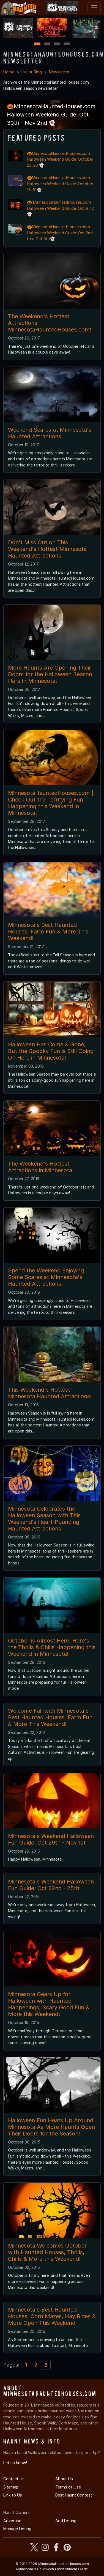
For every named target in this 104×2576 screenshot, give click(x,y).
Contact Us (13, 2478)
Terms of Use (68, 2487)
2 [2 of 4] (47, 44)
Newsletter (59, 72)
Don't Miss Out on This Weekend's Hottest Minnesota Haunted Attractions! (47, 549)
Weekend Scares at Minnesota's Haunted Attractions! (49, 433)
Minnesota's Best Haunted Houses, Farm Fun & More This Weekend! (48, 931)
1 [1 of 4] (37, 44)
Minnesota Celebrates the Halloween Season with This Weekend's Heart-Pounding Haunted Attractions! (44, 1518)
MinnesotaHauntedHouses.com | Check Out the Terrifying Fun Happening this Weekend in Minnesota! (50, 803)
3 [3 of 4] (57, 44)
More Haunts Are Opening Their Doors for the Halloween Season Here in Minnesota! (50, 674)
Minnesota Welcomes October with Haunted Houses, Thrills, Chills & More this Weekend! (47, 2252)
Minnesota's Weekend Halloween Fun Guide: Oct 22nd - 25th (51, 1884)
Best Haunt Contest (73, 2495)
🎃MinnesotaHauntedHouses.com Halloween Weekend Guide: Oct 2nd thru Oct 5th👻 (60, 232)
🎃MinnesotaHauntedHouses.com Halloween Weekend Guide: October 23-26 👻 (60, 159)
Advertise (12, 2520)
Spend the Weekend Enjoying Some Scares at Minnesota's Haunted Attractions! (46, 1277)
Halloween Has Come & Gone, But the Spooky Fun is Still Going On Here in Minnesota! (51, 1051)
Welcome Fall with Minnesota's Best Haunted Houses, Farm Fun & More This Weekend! (50, 1717)
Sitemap (11, 2487)
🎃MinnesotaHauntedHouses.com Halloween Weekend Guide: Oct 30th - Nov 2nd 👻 (51, 114)
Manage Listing (17, 2528)
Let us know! (15, 2462)
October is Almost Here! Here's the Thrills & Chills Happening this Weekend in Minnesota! (51, 1647)
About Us (64, 2478)
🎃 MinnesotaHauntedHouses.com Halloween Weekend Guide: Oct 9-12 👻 (60, 208)
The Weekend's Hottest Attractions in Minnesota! (41, 1167)
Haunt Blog (31, 72)
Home (8, 72)
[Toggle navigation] (94, 7)
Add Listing (65, 2520)
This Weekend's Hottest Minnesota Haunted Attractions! (50, 1393)
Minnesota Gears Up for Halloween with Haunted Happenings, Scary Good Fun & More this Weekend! (48, 2004)
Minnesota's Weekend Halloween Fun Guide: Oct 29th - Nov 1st (51, 1839)
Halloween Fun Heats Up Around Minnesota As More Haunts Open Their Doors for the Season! (51, 2127)
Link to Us (12, 2495)
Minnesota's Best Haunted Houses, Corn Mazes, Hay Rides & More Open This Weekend (52, 2316)
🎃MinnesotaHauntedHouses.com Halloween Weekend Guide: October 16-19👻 (60, 183)
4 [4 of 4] (66, 44)
